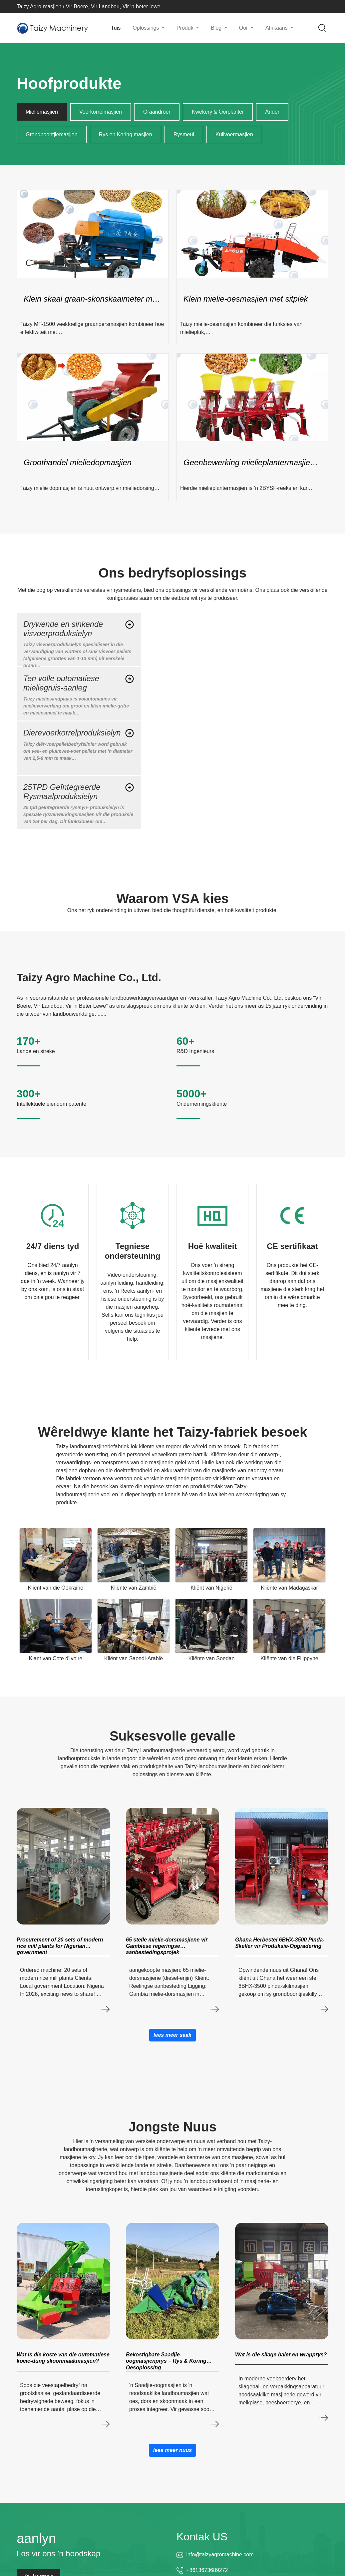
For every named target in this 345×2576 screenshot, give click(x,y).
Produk (185, 28)
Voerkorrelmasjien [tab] (100, 112)
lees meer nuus (172, 2450)
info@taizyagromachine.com (220, 2554)
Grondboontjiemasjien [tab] (52, 134)
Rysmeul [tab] (183, 134)
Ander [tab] (272, 112)
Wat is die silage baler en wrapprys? (281, 2354)
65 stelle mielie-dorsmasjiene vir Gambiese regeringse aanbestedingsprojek (166, 1946)
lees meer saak (172, 2035)
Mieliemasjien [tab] (42, 112)
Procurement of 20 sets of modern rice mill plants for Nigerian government (60, 1946)
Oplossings (147, 28)
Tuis (116, 28)
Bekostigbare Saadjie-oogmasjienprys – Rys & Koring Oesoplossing (166, 2361)
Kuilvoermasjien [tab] (234, 134)
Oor (244, 28)
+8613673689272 (207, 2570)
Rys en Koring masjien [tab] (125, 134)
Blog (217, 28)
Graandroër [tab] (157, 112)
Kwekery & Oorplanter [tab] (218, 112)
